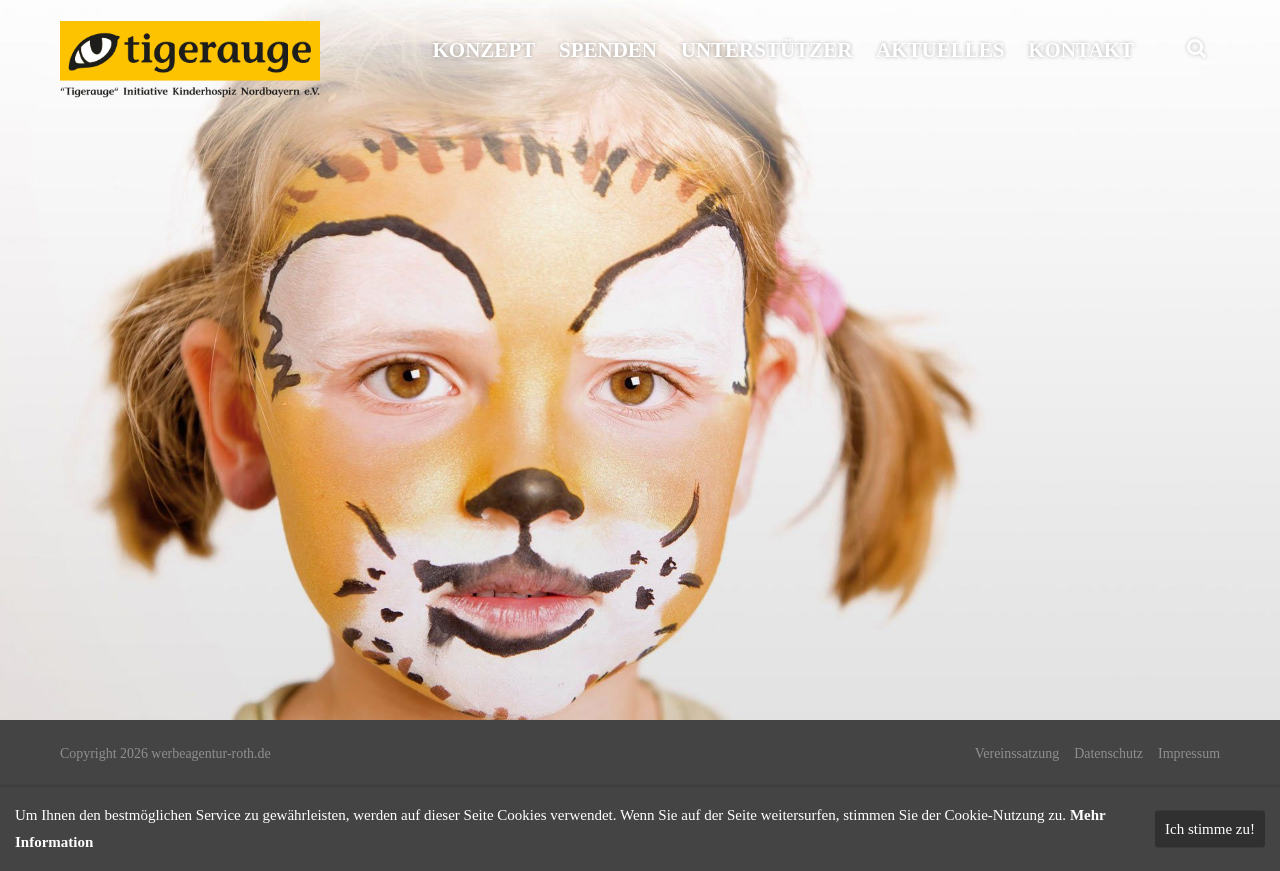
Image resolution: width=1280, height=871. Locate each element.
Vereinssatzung (1017, 753)
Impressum (1189, 753)
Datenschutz (1108, 753)
